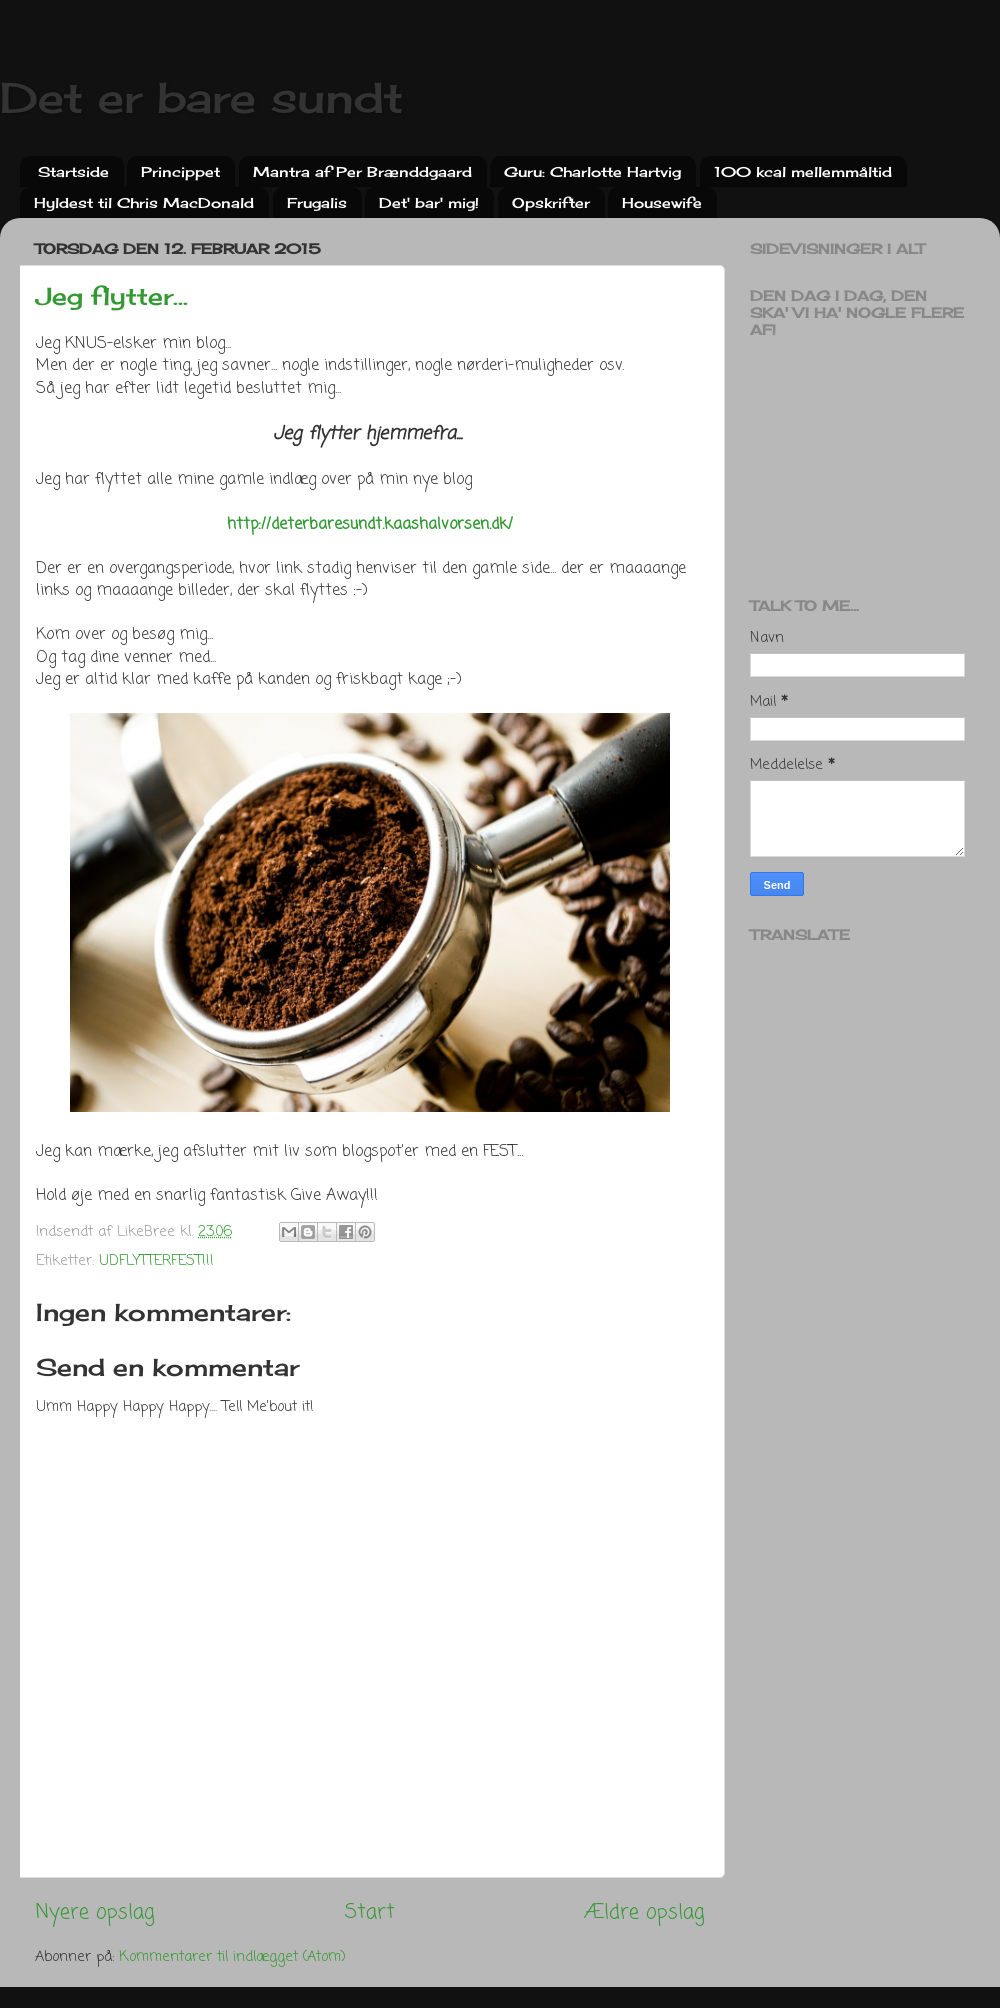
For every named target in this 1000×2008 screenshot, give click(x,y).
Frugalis (317, 202)
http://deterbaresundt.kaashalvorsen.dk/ (370, 525)
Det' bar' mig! (429, 202)
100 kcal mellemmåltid (803, 171)
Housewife (662, 202)
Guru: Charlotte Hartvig (592, 171)
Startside (73, 171)
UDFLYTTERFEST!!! (156, 1261)
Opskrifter (551, 202)
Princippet (180, 171)
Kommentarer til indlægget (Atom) (232, 1957)
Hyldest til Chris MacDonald (144, 202)
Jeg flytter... (112, 296)
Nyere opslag (95, 1912)
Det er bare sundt (201, 97)
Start (370, 1912)
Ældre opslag (644, 1912)
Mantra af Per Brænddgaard (362, 171)
